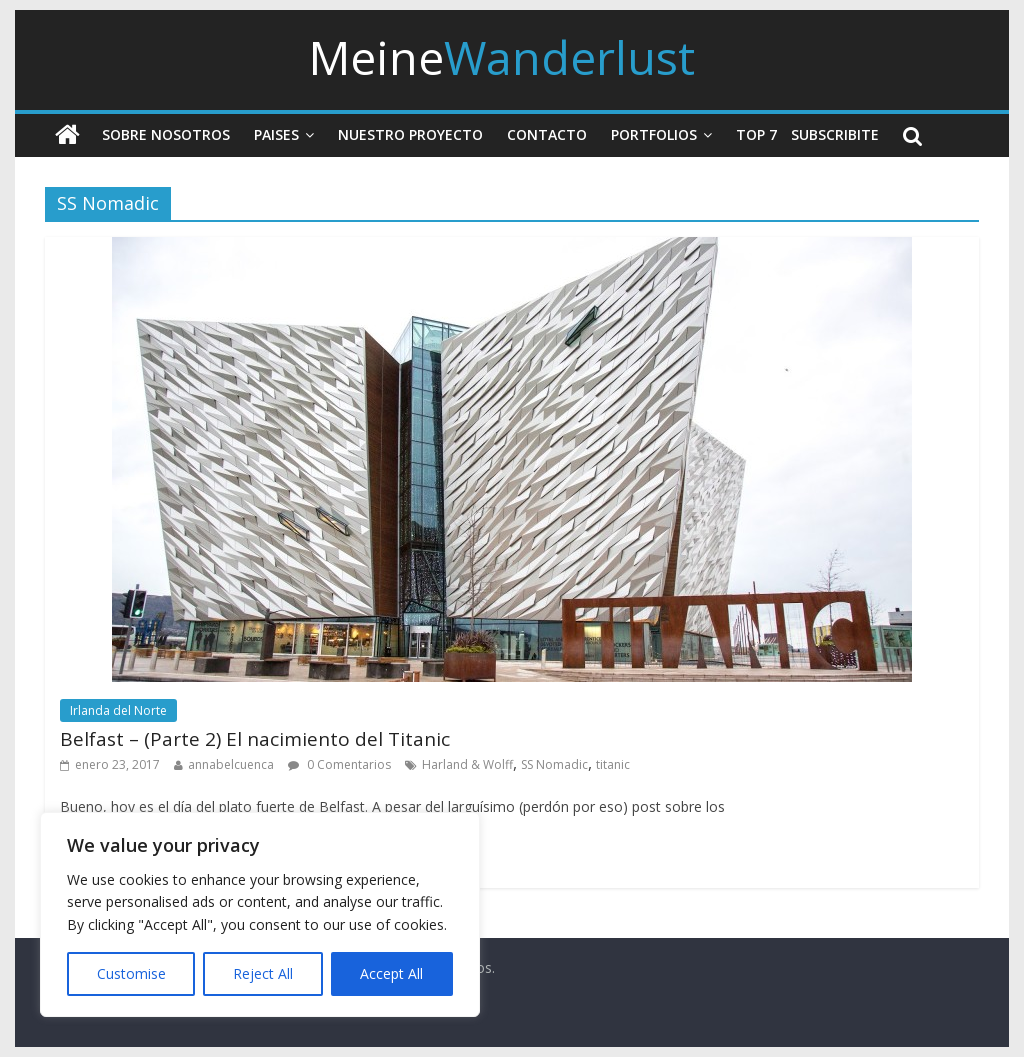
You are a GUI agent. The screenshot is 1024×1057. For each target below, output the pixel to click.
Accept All (391, 973)
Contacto (547, 134)
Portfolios (654, 134)
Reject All (263, 973)
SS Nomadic (554, 764)
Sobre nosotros (166, 134)
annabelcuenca (231, 764)
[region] (260, 914)
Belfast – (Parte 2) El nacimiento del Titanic (255, 739)
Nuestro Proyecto (410, 134)
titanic (613, 764)
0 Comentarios (339, 764)
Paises (276, 134)
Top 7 (756, 134)
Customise (131, 973)
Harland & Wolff (467, 764)
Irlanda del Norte (118, 710)
